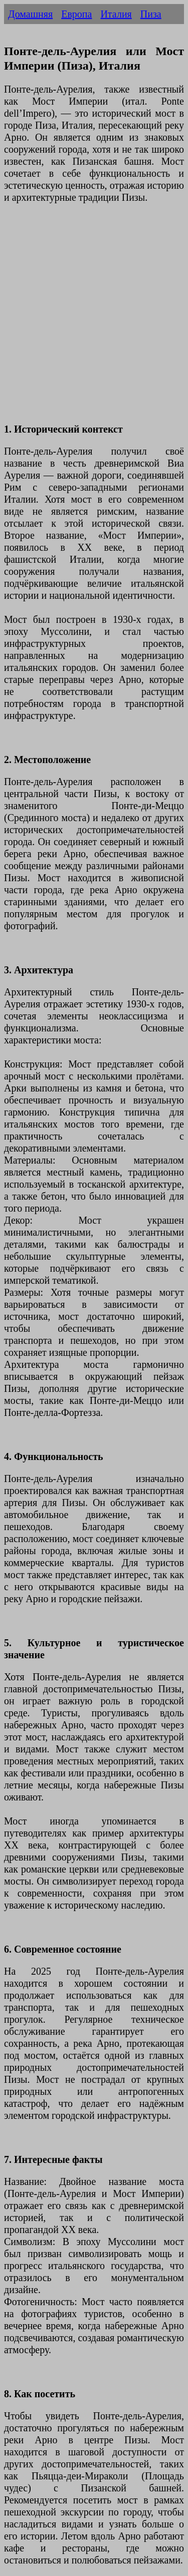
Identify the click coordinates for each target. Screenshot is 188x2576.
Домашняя (30, 14)
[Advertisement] (94, 319)
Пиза (150, 14)
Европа (76, 14)
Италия (115, 14)
